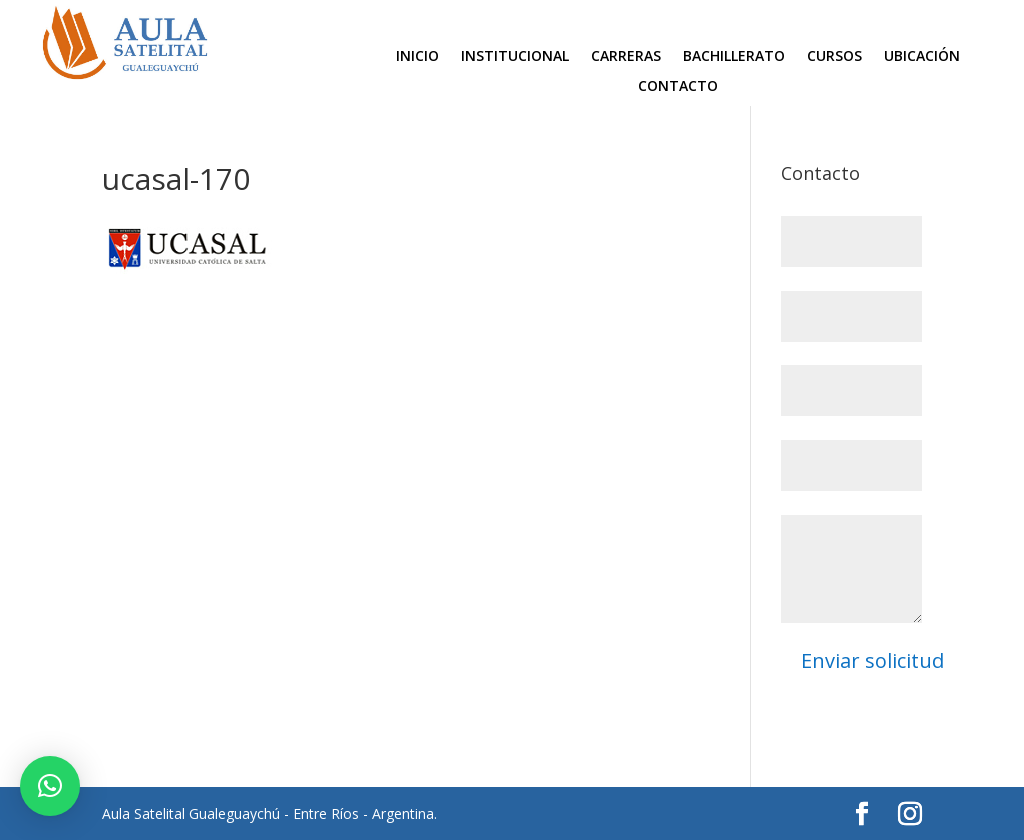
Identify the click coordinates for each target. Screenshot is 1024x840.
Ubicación (922, 57)
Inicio (417, 57)
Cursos (834, 57)
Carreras (626, 57)
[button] (50, 786)
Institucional (515, 57)
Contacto (678, 87)
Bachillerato (734, 57)
